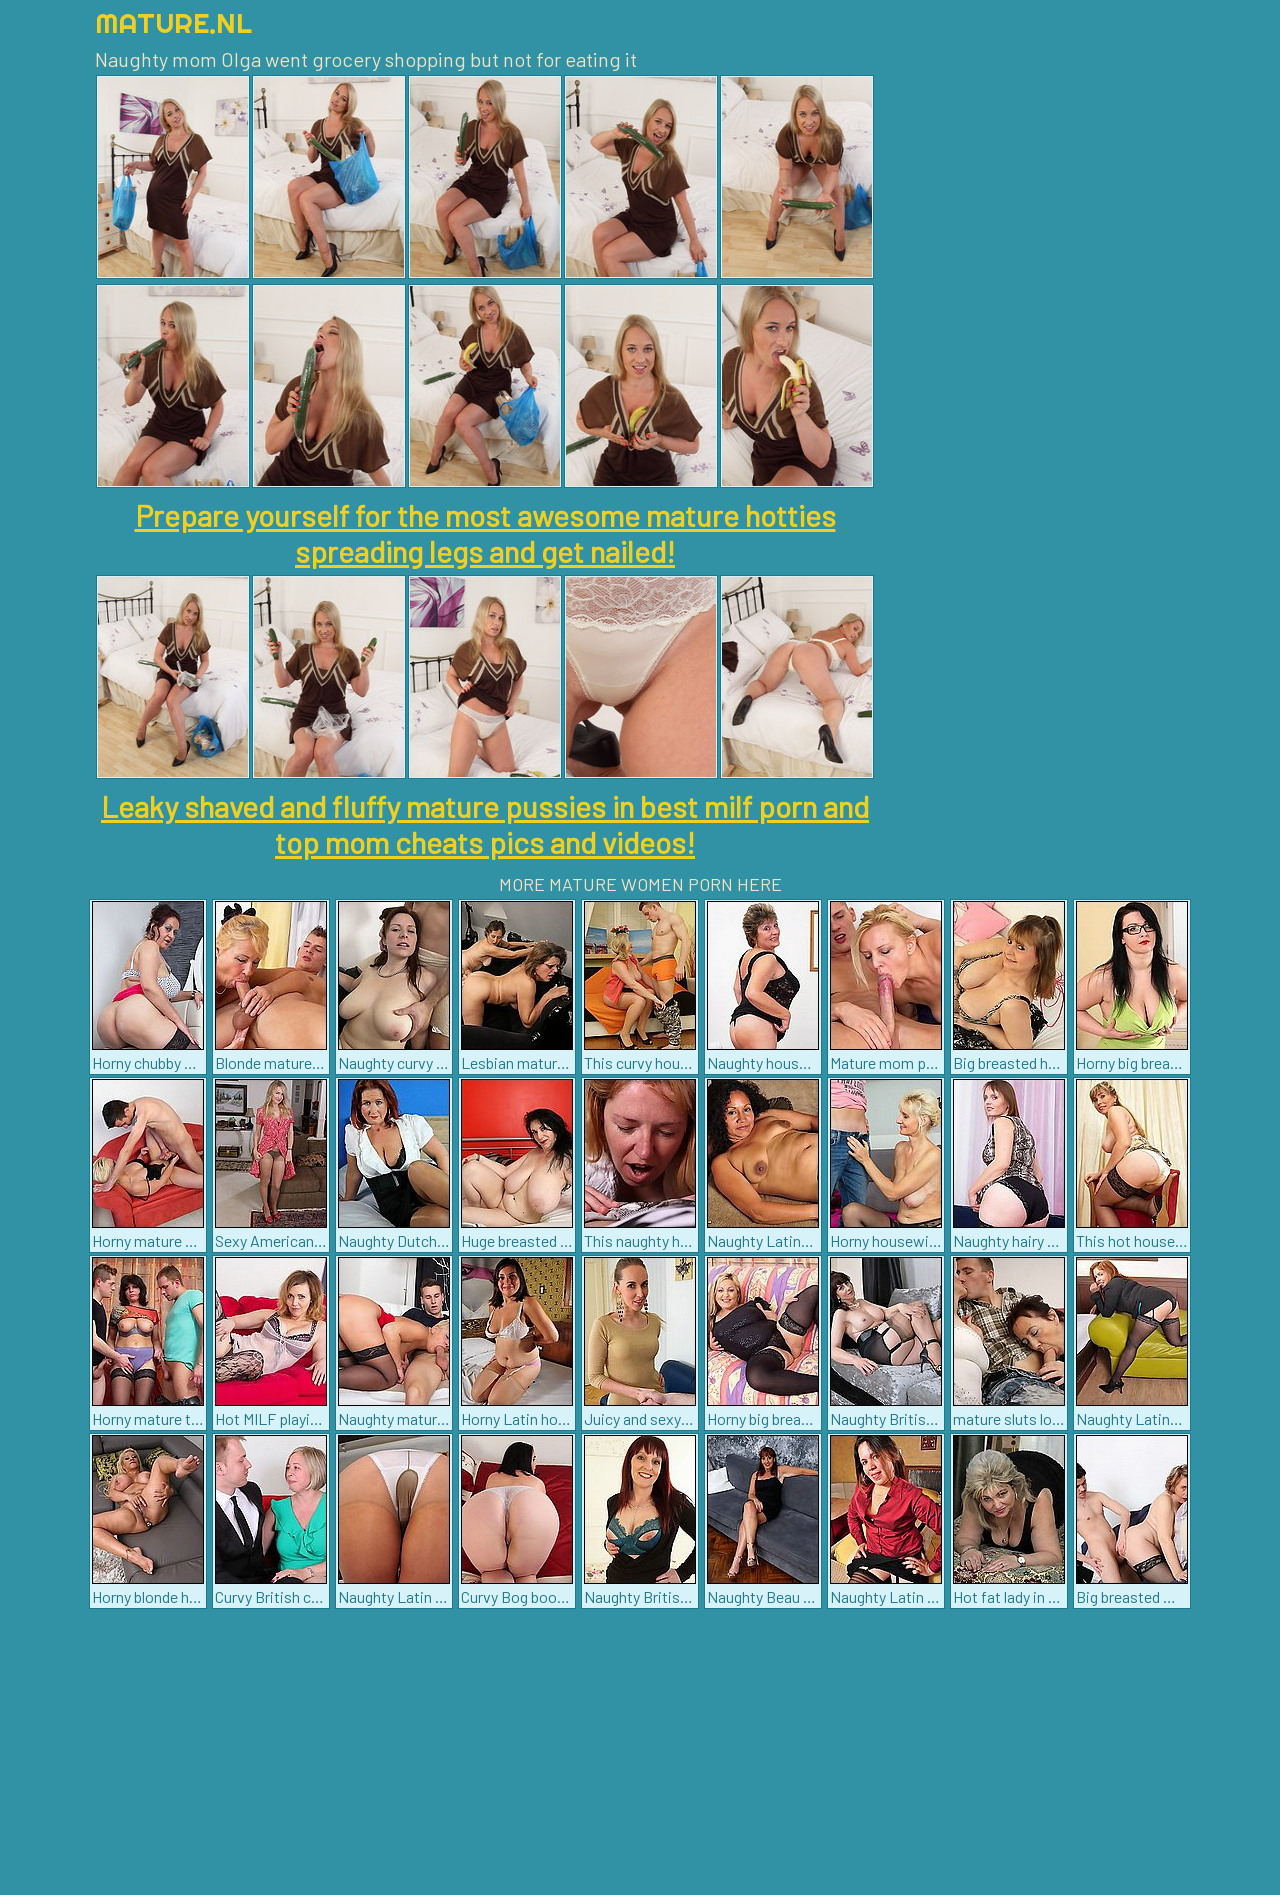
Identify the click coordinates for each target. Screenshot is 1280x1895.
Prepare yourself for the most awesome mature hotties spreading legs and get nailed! (485, 533)
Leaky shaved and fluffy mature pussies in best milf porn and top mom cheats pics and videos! (485, 824)
